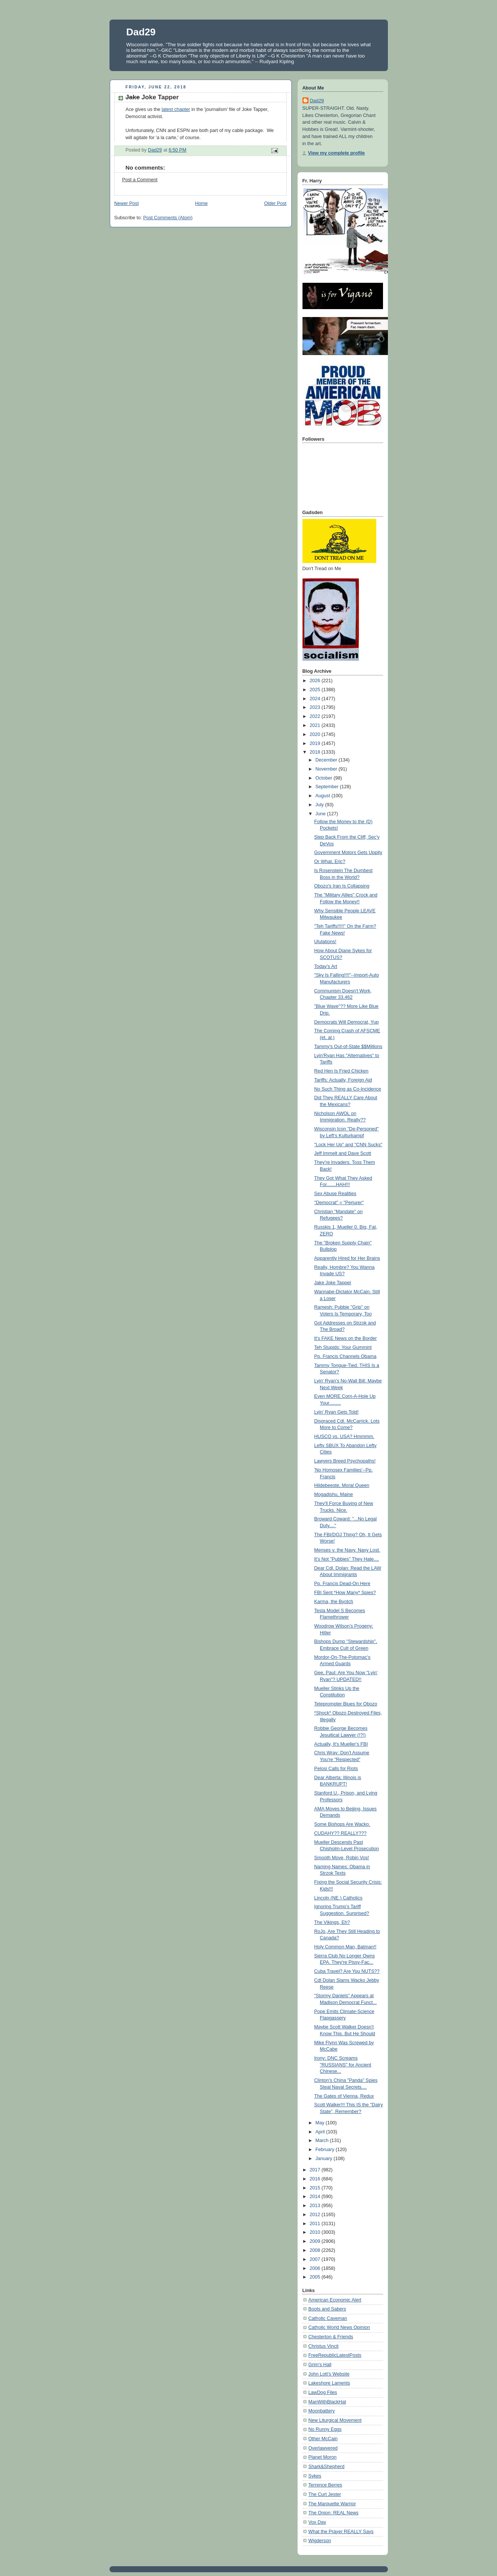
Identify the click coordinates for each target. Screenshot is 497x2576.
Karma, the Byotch (333, 1601)
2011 (316, 2223)
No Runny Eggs (325, 2429)
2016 (316, 2179)
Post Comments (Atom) (168, 217)
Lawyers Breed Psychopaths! (344, 1461)
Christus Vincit (324, 2346)
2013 (316, 2205)
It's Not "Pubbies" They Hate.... (346, 1559)
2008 (316, 2250)
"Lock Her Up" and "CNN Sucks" (348, 1144)
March (322, 2140)
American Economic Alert (335, 2300)
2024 (316, 698)
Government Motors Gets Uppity (348, 852)
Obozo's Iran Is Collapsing (341, 886)
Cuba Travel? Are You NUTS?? (347, 1971)
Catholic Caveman (328, 2318)
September (327, 786)
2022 (316, 716)
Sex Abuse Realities (335, 1193)
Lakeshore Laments (329, 2383)
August (323, 795)
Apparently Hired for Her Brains (347, 1258)
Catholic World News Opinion (339, 2327)
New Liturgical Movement (335, 2420)
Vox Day (317, 2522)
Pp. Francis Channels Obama (345, 1356)
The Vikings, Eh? (332, 1922)
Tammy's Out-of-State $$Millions (348, 1046)
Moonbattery (322, 2411)
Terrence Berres (325, 2485)
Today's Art (325, 966)
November (327, 769)
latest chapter (176, 109)
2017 (316, 2169)
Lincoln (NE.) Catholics (338, 1898)
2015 (316, 2188)
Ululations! (325, 941)
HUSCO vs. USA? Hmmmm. (344, 1436)
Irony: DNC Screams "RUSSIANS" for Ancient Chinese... (342, 2065)
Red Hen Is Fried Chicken (341, 1071)
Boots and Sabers (327, 2309)
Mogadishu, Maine (333, 1494)
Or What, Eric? (329, 861)
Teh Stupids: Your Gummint (343, 1347)
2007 (316, 2259)
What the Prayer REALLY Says (341, 2531)
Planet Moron (323, 2457)
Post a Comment (140, 179)
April (320, 2132)
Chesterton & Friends (331, 2336)
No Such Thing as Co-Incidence (347, 1089)
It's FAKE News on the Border (345, 1338)
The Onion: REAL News (334, 2512)
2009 (316, 2241)
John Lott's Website (329, 2374)
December (327, 760)
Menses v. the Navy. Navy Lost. (347, 1550)
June (321, 813)
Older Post (275, 203)
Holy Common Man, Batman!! (345, 1946)
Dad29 (141, 32)
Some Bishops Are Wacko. (342, 1824)
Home (201, 203)
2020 (316, 734)
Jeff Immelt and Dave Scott (342, 1153)
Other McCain (323, 2438)
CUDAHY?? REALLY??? (340, 1833)
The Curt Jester (325, 2494)
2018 (316, 752)
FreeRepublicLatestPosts (335, 2355)
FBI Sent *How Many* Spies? (345, 1592)
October (324, 778)
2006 (316, 2268)
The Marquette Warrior (332, 2503)
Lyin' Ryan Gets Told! (336, 1412)
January (324, 2158)
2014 (316, 2196)
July (320, 804)
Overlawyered (323, 2448)
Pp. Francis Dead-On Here (342, 1583)
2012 (316, 2214)
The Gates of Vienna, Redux (344, 2096)
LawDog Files (323, 2392)
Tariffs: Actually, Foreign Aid (343, 1080)
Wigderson (320, 2540)
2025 (316, 689)
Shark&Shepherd (327, 2466)
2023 (316, 707)
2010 (316, 2232)
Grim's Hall (320, 2364)
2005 (316, 2277)
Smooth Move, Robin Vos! (341, 1857)
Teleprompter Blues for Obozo (345, 1704)
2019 (316, 743)
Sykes (315, 2476)
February (325, 2149)
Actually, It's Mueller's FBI (341, 1744)
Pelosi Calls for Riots (336, 1768)
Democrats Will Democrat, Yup (346, 1022)
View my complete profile (336, 153)
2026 (316, 680)
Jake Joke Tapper (332, 1282)
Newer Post (126, 203)
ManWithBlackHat (327, 2402)
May (320, 2122)
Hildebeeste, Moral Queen (341, 1485)
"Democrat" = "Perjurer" (339, 1202)
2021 (316, 725)
